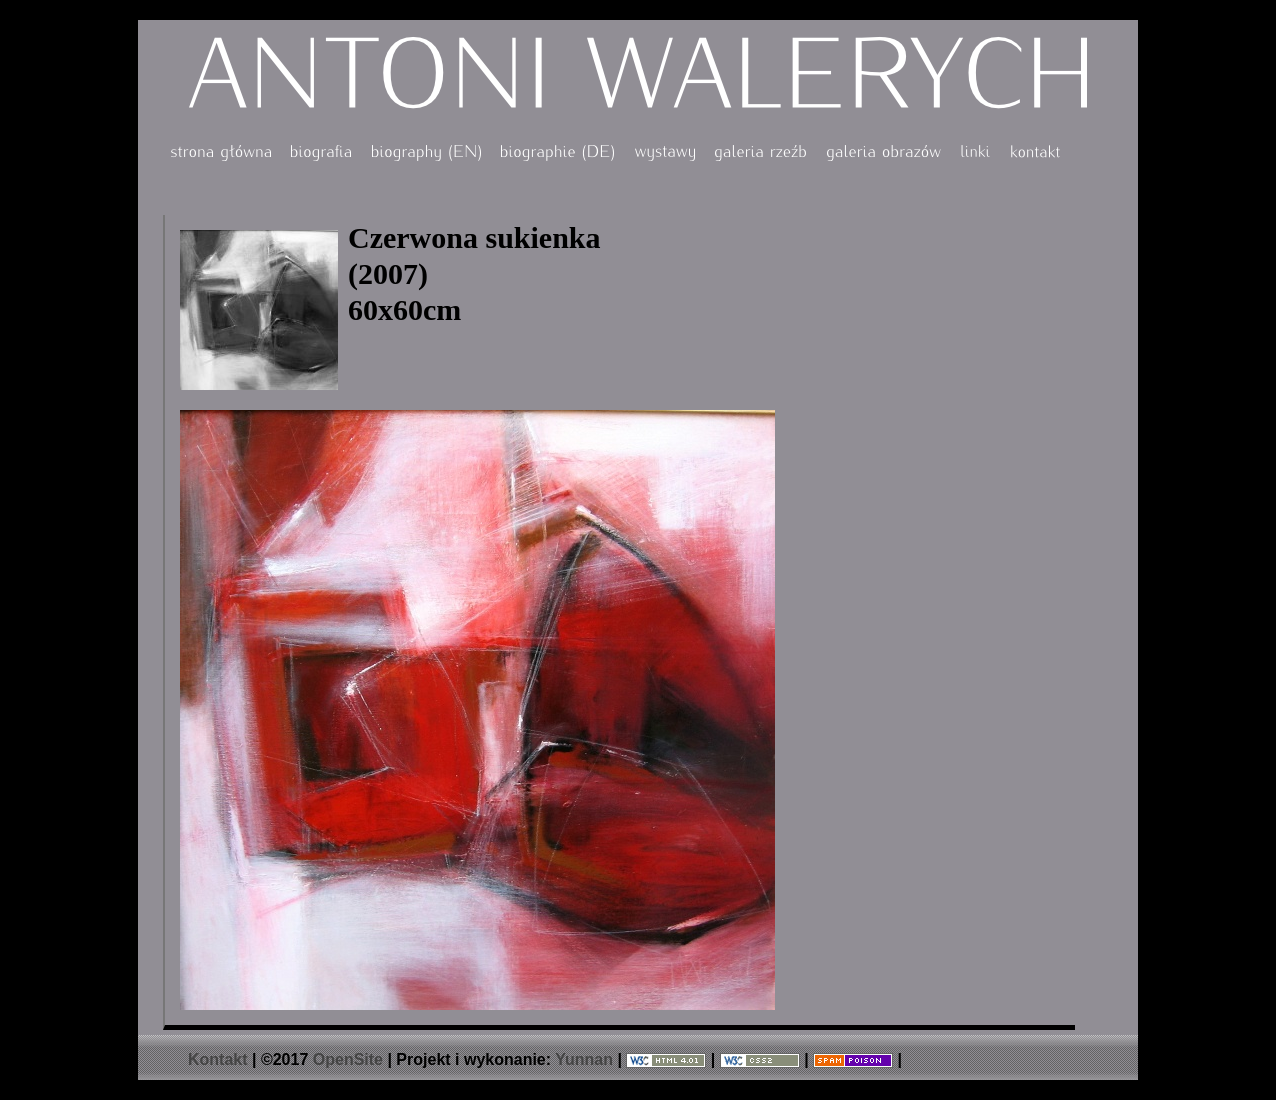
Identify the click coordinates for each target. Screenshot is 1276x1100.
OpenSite (348, 1059)
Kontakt (218, 1059)
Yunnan (584, 1059)
